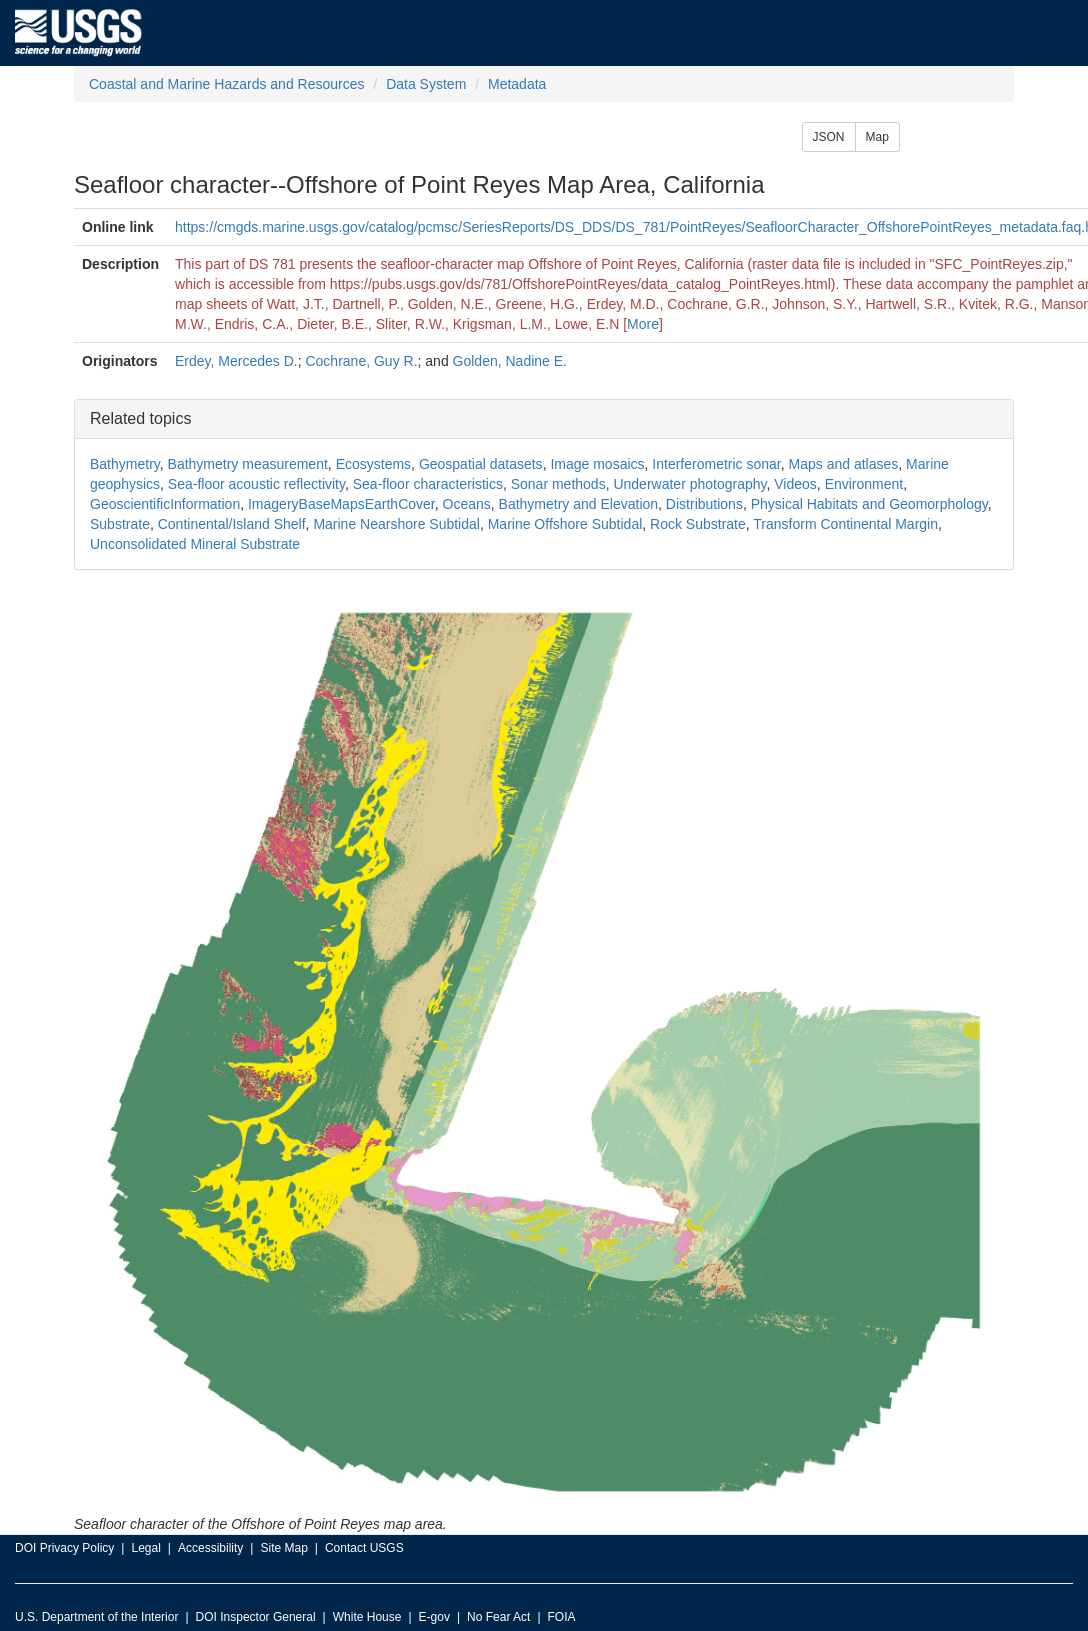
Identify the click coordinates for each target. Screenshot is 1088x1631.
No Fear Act (498, 1617)
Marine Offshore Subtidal (565, 524)
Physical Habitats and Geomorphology (869, 504)
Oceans (467, 504)
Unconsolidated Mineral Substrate (195, 544)
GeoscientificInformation (165, 504)
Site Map (283, 1548)
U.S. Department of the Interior (96, 1617)
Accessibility (210, 1548)
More (643, 324)
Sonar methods (558, 484)
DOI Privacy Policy (64, 1548)
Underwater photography (689, 484)
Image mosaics (597, 464)
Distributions (704, 504)
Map (877, 137)
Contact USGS (364, 1548)
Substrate (120, 524)
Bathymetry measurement (248, 464)
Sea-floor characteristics (428, 484)
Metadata (517, 84)
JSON (829, 137)
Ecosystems (373, 464)
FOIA (562, 1617)
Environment (864, 484)
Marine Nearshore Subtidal (396, 524)
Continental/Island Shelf (232, 524)
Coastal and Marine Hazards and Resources (226, 84)
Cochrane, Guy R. (361, 361)
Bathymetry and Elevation (579, 504)
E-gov (434, 1617)
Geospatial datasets (481, 464)
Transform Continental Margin (845, 524)
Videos (795, 484)
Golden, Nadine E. (510, 361)
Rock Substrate (698, 524)
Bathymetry (125, 464)
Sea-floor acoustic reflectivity (256, 484)
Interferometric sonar (716, 464)
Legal (145, 1548)
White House (367, 1617)
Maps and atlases (844, 464)
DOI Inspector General (256, 1617)
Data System (426, 84)
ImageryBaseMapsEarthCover (341, 504)
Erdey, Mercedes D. (236, 361)
